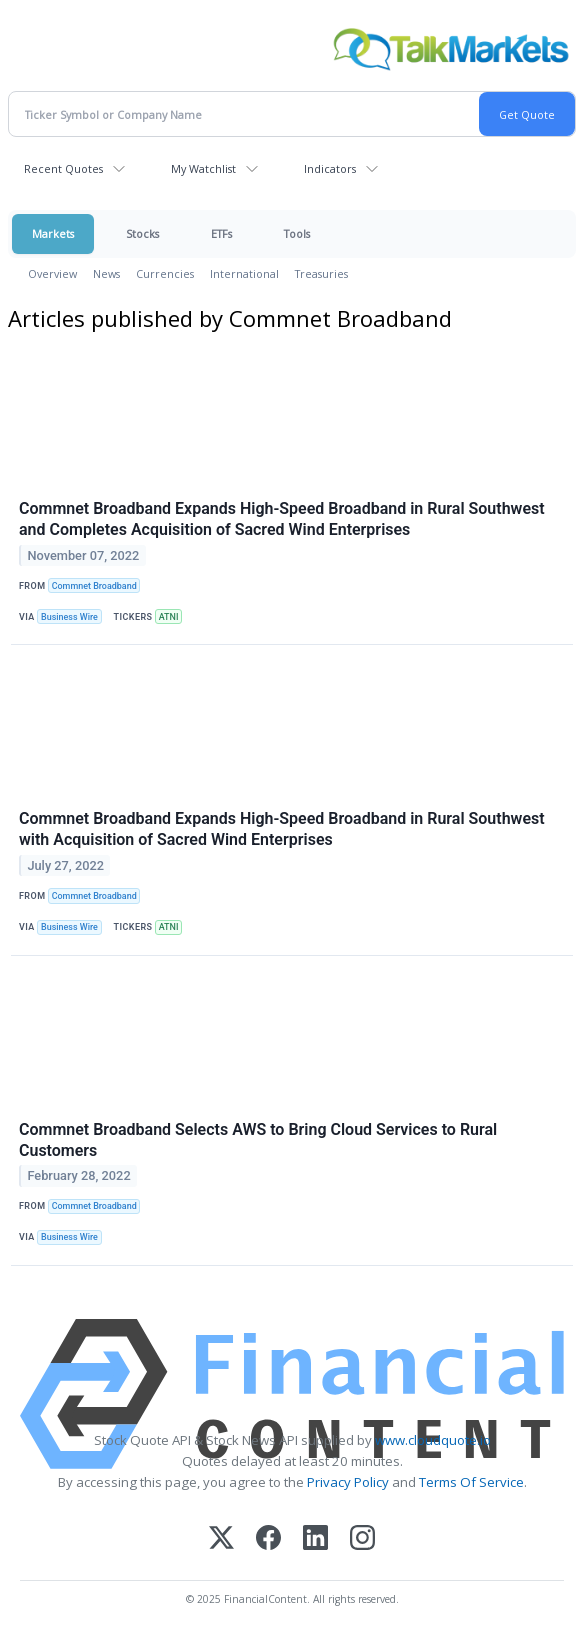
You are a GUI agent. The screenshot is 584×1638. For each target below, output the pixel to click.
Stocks (142, 233)
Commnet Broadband (94, 586)
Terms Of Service (471, 1482)
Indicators (330, 168)
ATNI (169, 617)
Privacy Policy (348, 1482)
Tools (297, 233)
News (106, 273)
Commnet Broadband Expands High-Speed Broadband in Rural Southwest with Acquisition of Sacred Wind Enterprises (282, 829)
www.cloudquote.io (433, 1440)
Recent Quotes (63, 168)
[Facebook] (268, 1539)
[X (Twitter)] (221, 1539)
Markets (53, 233)
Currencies (165, 273)
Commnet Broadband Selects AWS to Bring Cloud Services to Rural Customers (258, 1140)
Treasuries (321, 273)
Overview (52, 273)
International (244, 273)
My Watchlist (203, 168)
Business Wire (69, 617)
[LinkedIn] (315, 1539)
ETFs (221, 233)
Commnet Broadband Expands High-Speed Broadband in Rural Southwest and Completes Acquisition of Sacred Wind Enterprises (282, 519)
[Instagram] (362, 1539)
